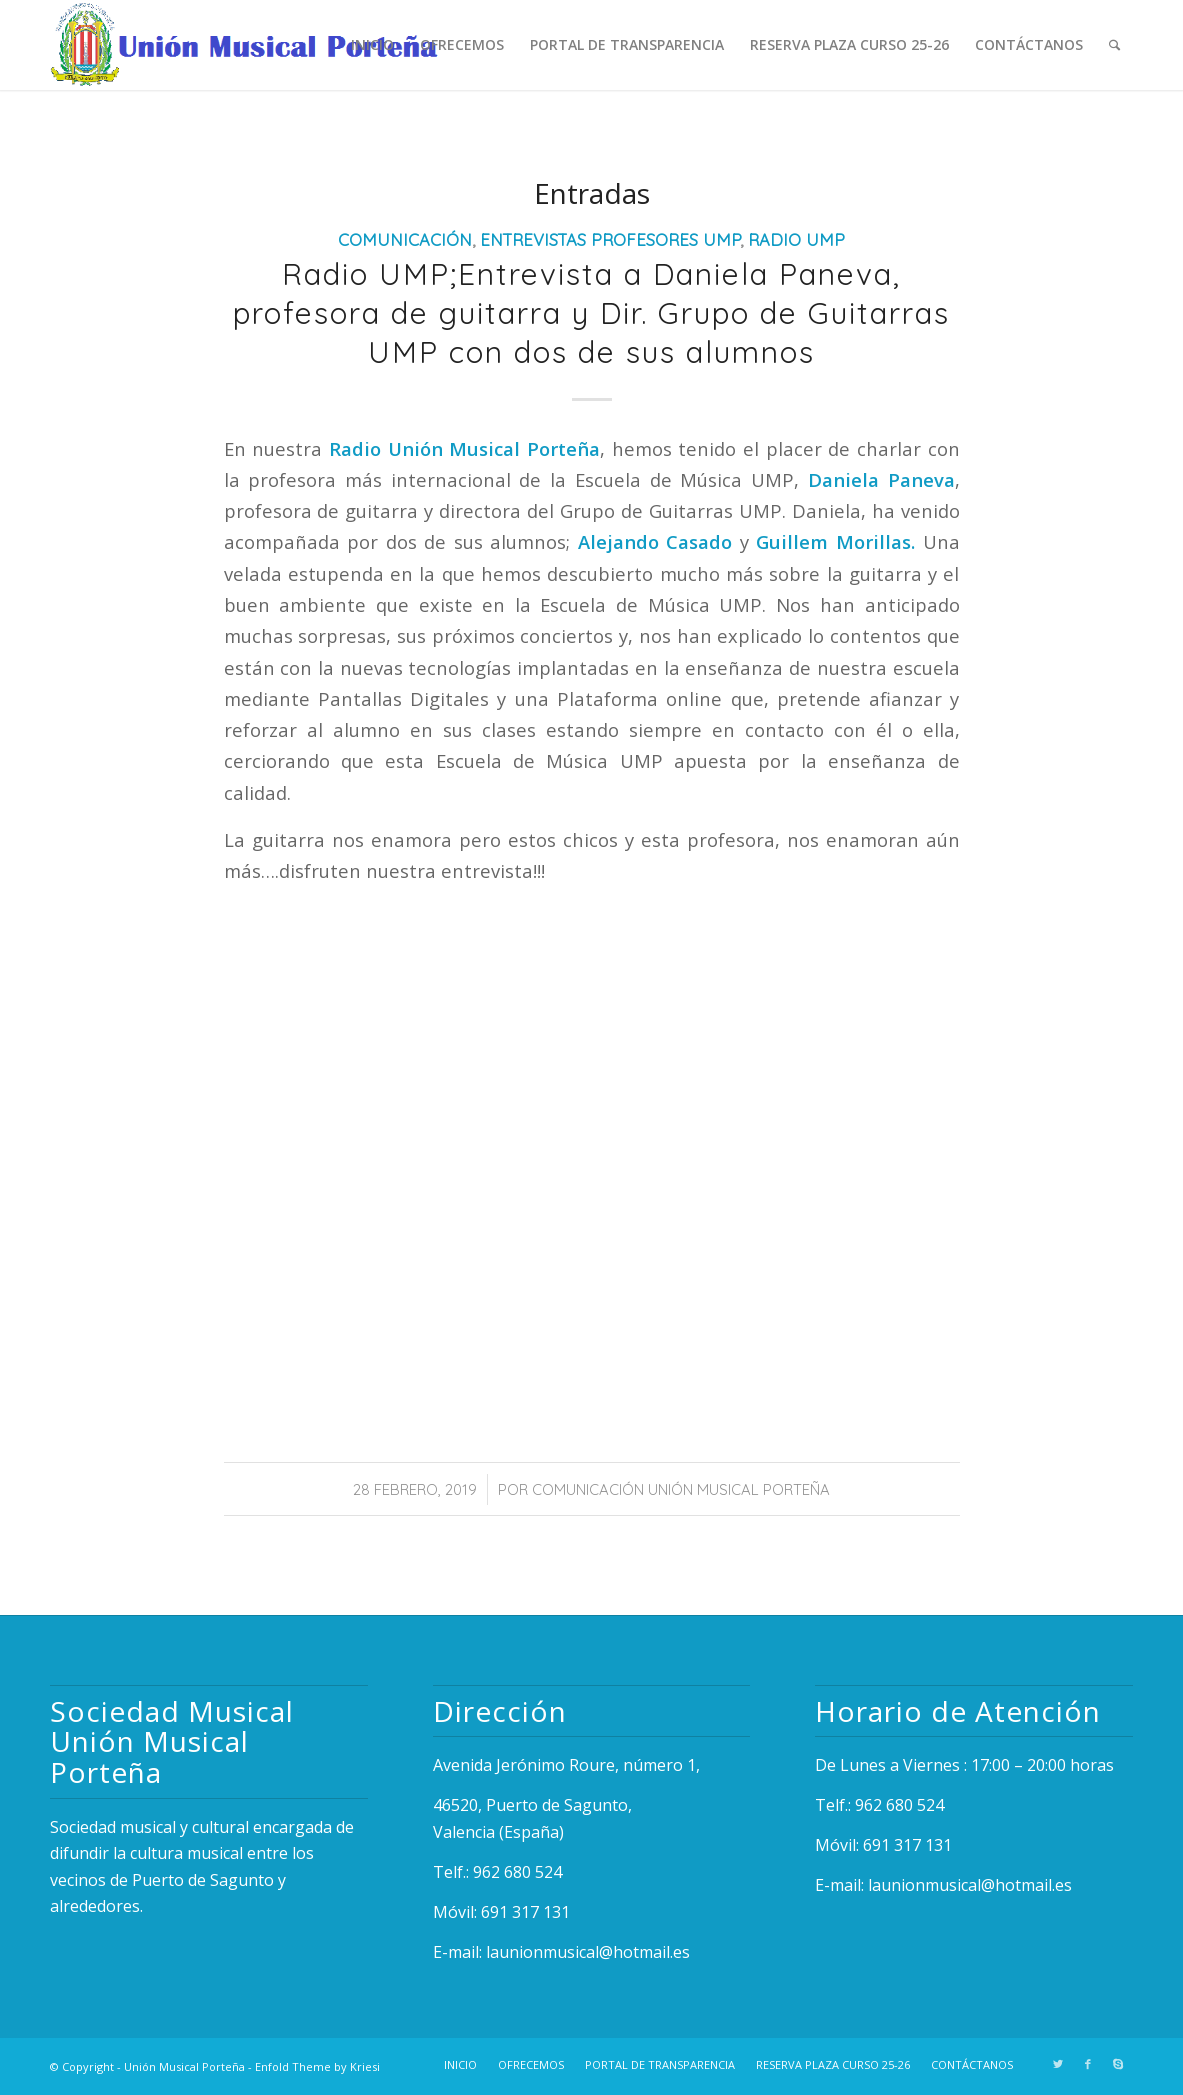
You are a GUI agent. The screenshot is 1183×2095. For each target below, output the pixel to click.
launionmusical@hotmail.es (588, 1952)
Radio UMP (796, 239)
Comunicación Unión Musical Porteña (681, 1489)
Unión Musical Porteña (184, 2066)
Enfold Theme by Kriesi (317, 2066)
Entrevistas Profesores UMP (610, 239)
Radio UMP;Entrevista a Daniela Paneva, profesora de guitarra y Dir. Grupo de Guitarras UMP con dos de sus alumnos (591, 313)
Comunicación (405, 239)
